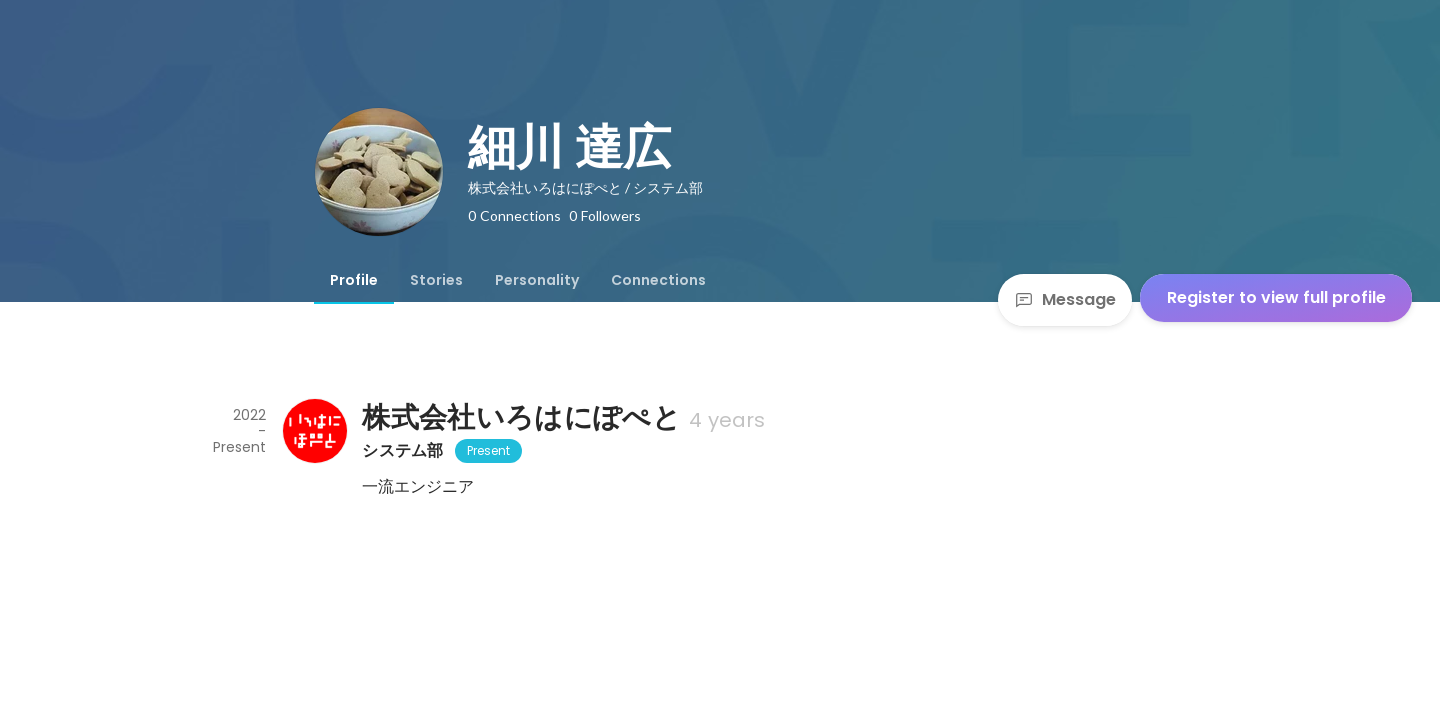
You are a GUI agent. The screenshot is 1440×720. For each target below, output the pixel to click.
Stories (436, 280)
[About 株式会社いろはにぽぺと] (314, 431)
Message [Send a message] (1065, 299)
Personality (537, 280)
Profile (354, 280)
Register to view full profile (1276, 297)
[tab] (354, 280)
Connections (658, 280)
